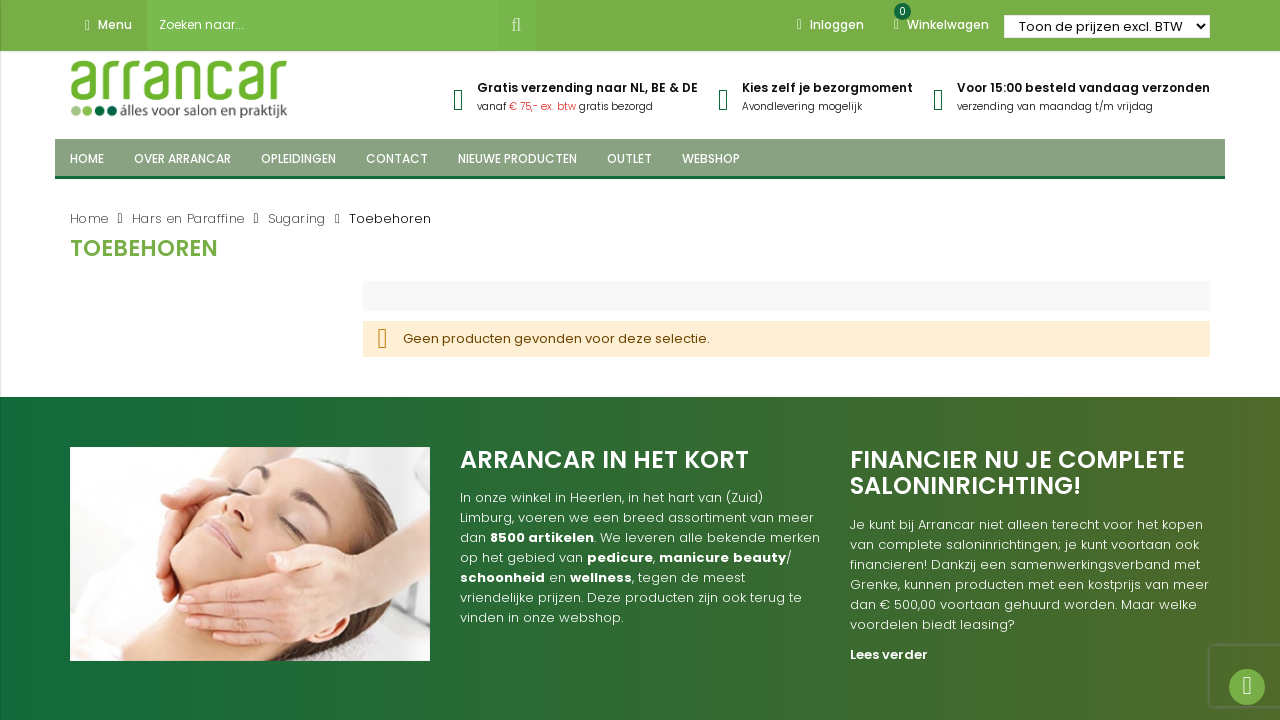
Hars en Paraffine (188, 218)
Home (89, 218)
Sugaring (297, 218)
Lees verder (889, 654)
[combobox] (322, 25)
